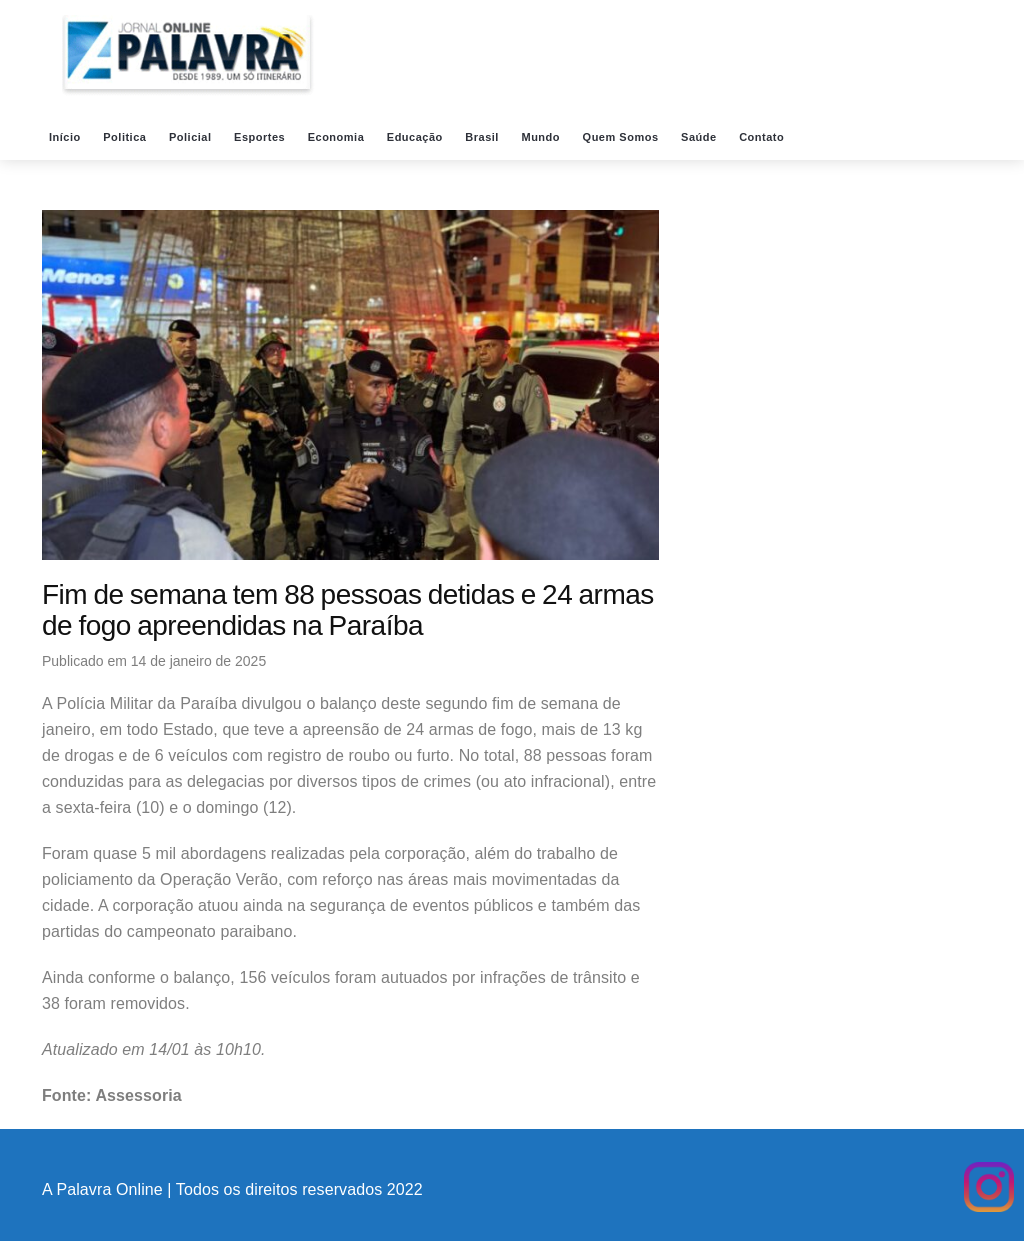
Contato (763, 137)
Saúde (700, 137)
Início (66, 137)
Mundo (542, 137)
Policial (192, 137)
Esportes (261, 137)
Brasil (483, 137)
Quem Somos (622, 137)
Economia (338, 137)
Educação (417, 137)
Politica (126, 137)
